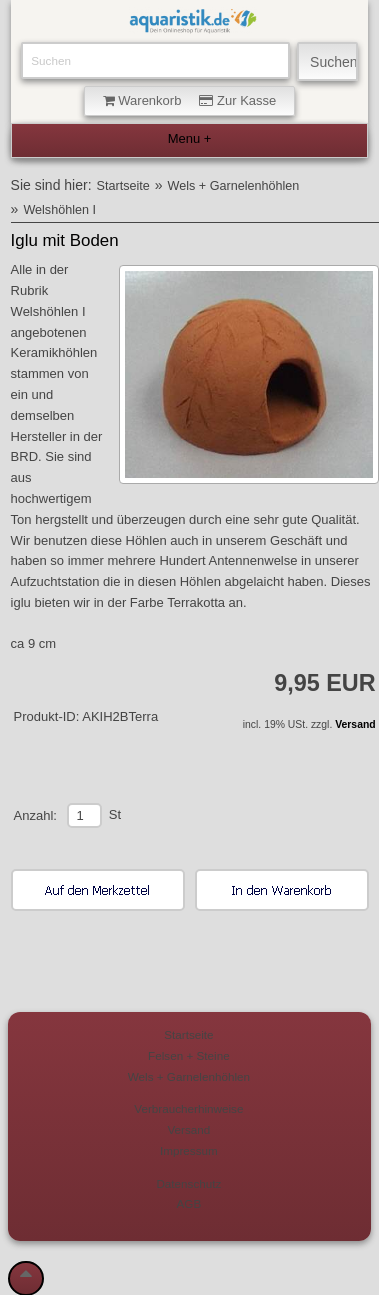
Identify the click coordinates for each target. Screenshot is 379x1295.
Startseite (123, 186)
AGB (189, 1203)
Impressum (189, 1150)
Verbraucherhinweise (188, 1108)
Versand (355, 724)
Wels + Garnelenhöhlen (234, 186)
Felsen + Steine (189, 1055)
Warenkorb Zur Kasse (190, 100)
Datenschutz (188, 1183)
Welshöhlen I (59, 210)
